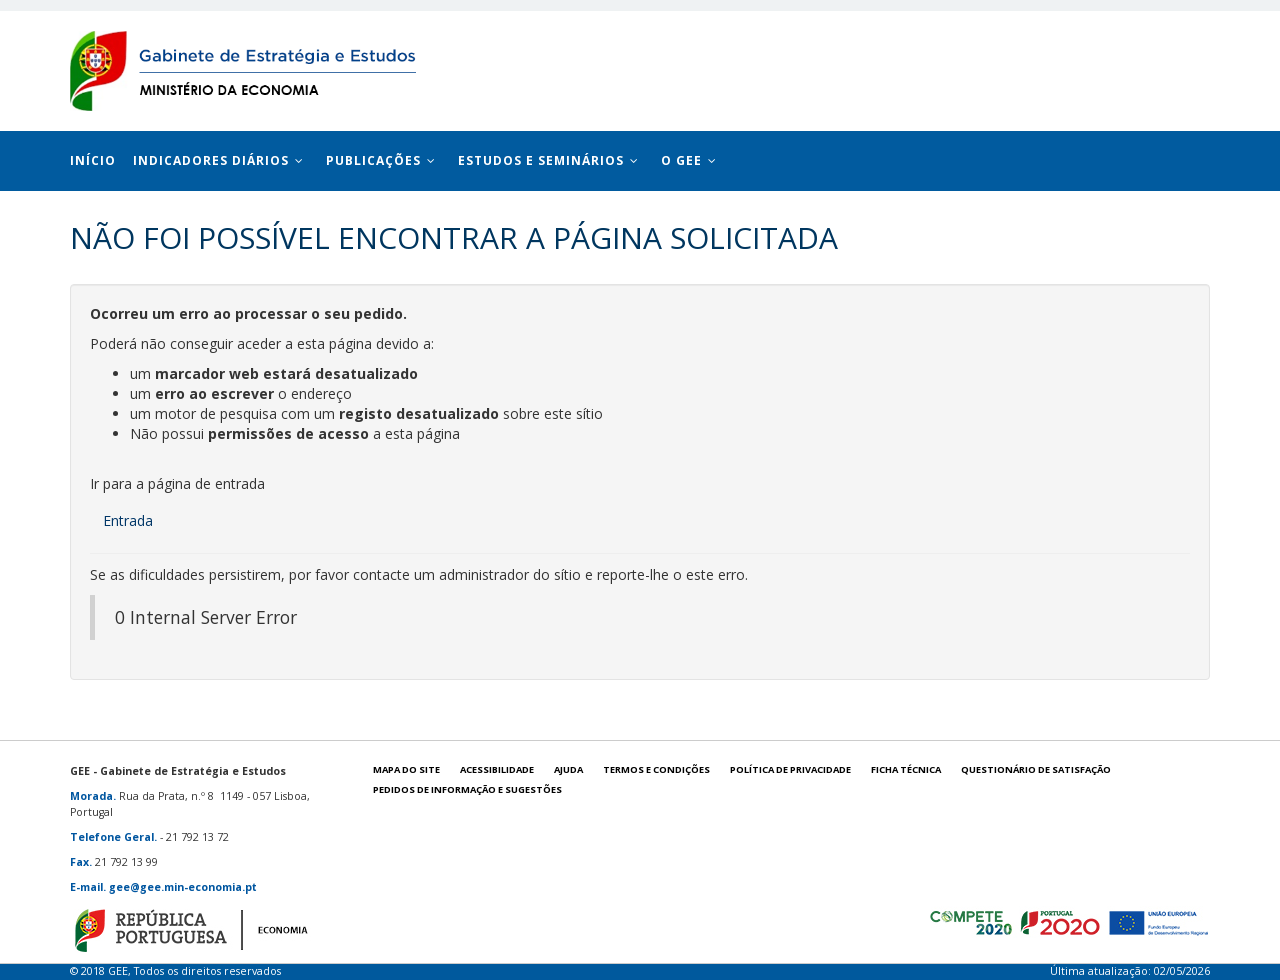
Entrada (128, 520)
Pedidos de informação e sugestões (467, 789)
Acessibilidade (497, 769)
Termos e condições (656, 769)
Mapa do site (406, 769)
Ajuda (568, 769)
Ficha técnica (906, 769)
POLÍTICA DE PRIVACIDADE (790, 769)
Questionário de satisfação (1036, 769)
